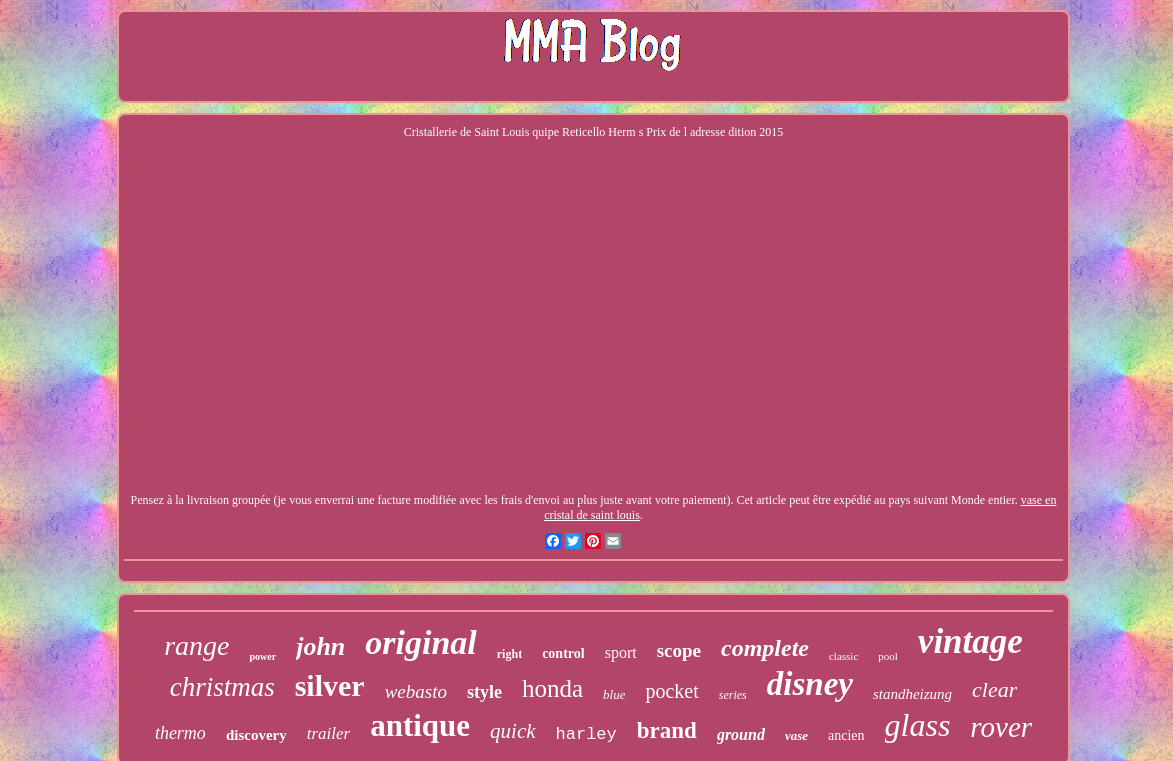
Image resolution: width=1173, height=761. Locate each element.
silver (330, 685)
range (196, 645)
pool (888, 656)
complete (765, 648)
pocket (671, 691)
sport (621, 652)
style (484, 692)
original (420, 642)
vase (796, 735)
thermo (180, 733)
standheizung (912, 694)
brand (667, 730)
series (733, 695)
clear (994, 689)
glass (918, 725)
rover (1001, 727)
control (563, 653)
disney (810, 684)
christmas (222, 687)
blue (614, 694)
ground (741, 734)
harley (586, 734)
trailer (328, 733)
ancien (846, 735)
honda (552, 688)
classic (843, 656)
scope (679, 650)
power (262, 656)
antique (420, 725)
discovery (256, 735)
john (320, 646)
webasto (416, 691)
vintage (970, 641)
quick (512, 731)
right (509, 654)
